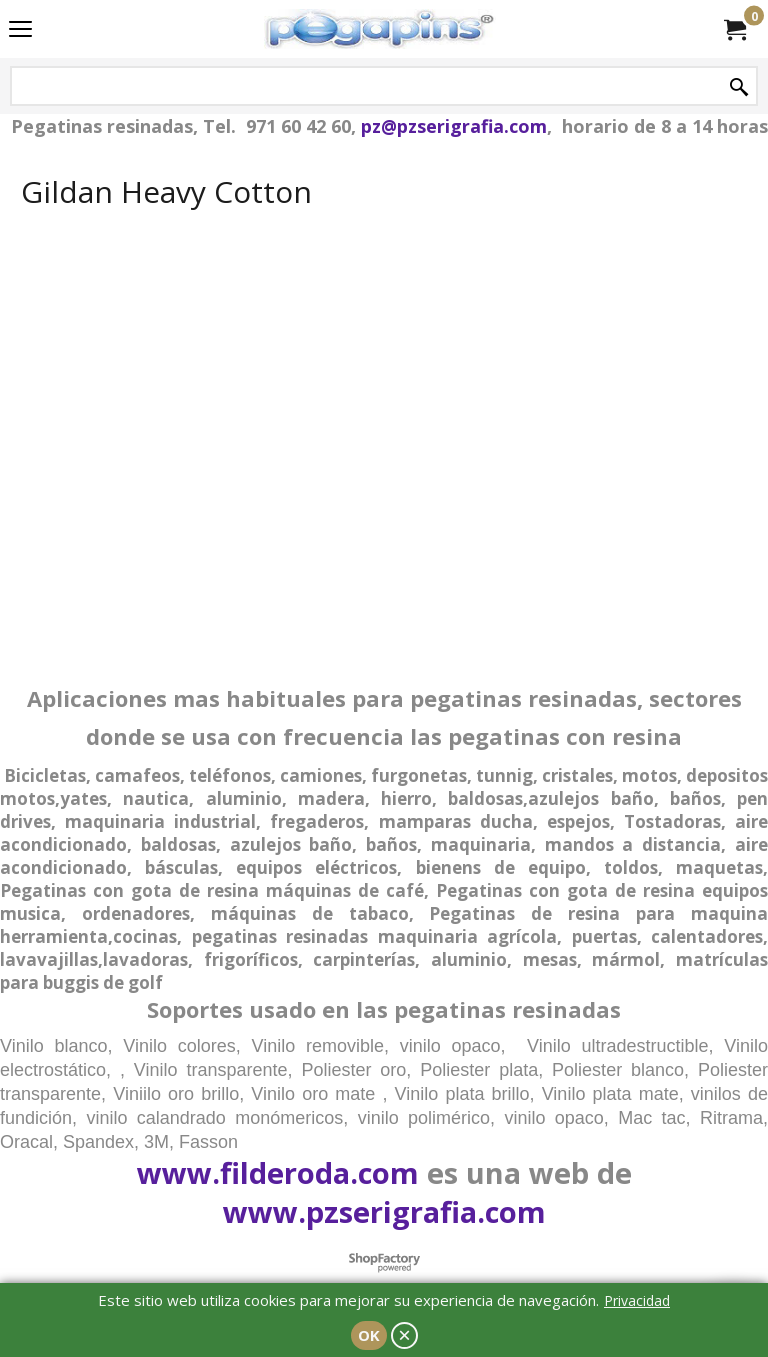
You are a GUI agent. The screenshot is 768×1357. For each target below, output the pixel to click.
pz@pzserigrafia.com (454, 126)
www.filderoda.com (278, 1172)
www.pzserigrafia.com (384, 1211)
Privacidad (637, 1300)
